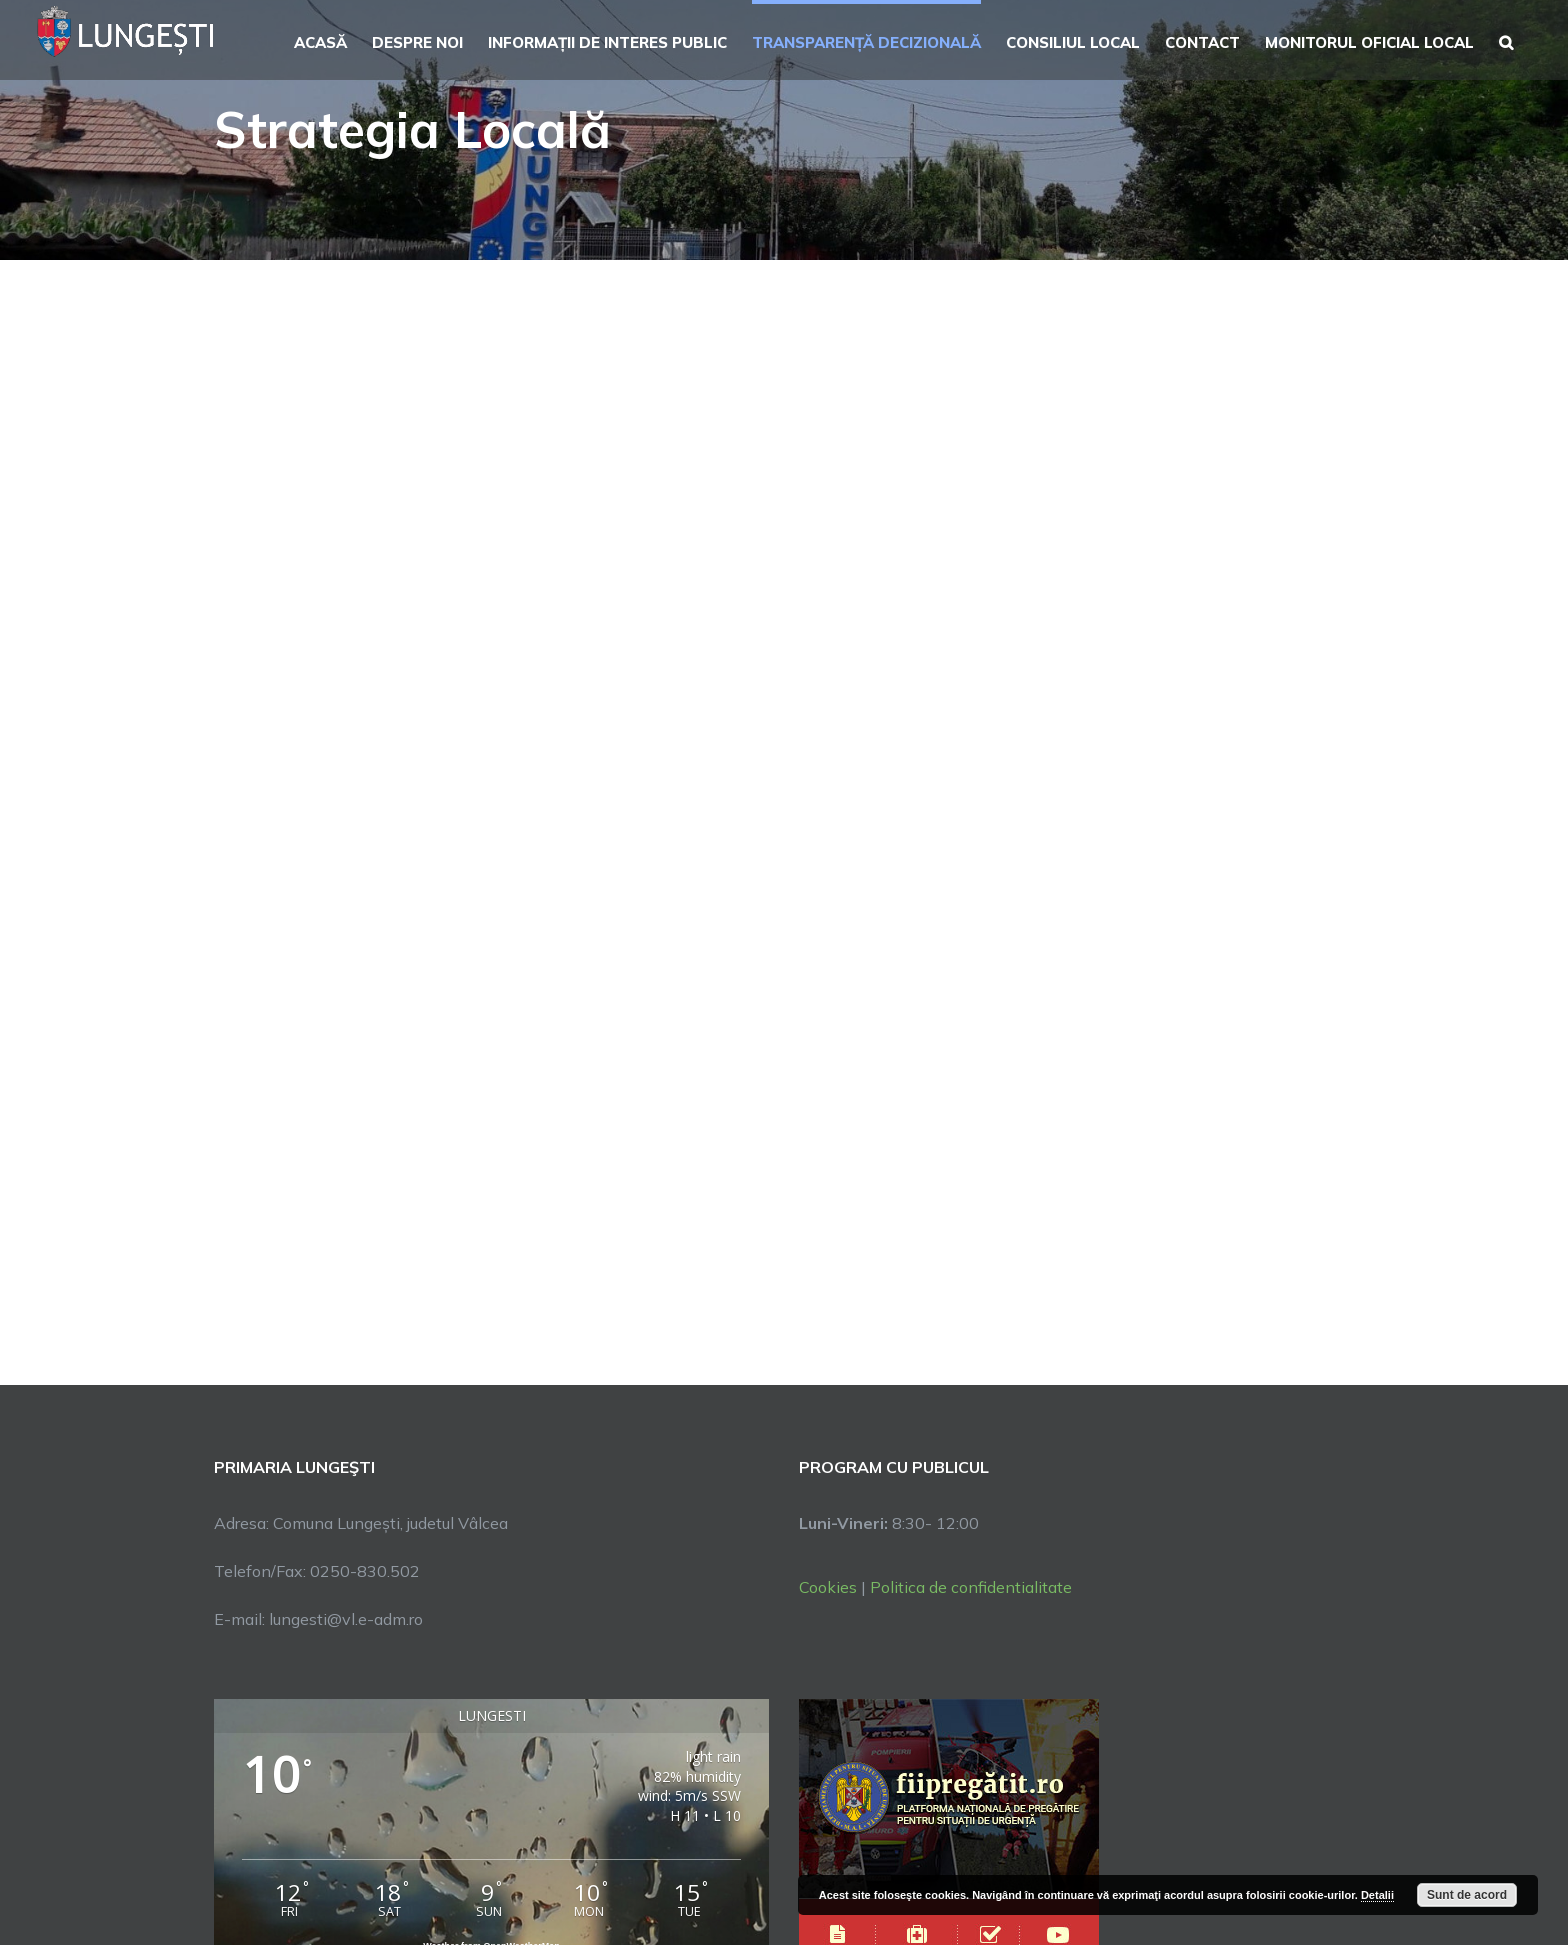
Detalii (1377, 1895)
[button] (1506, 40)
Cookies (828, 1587)
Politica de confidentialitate (971, 1587)
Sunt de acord (1467, 1895)
